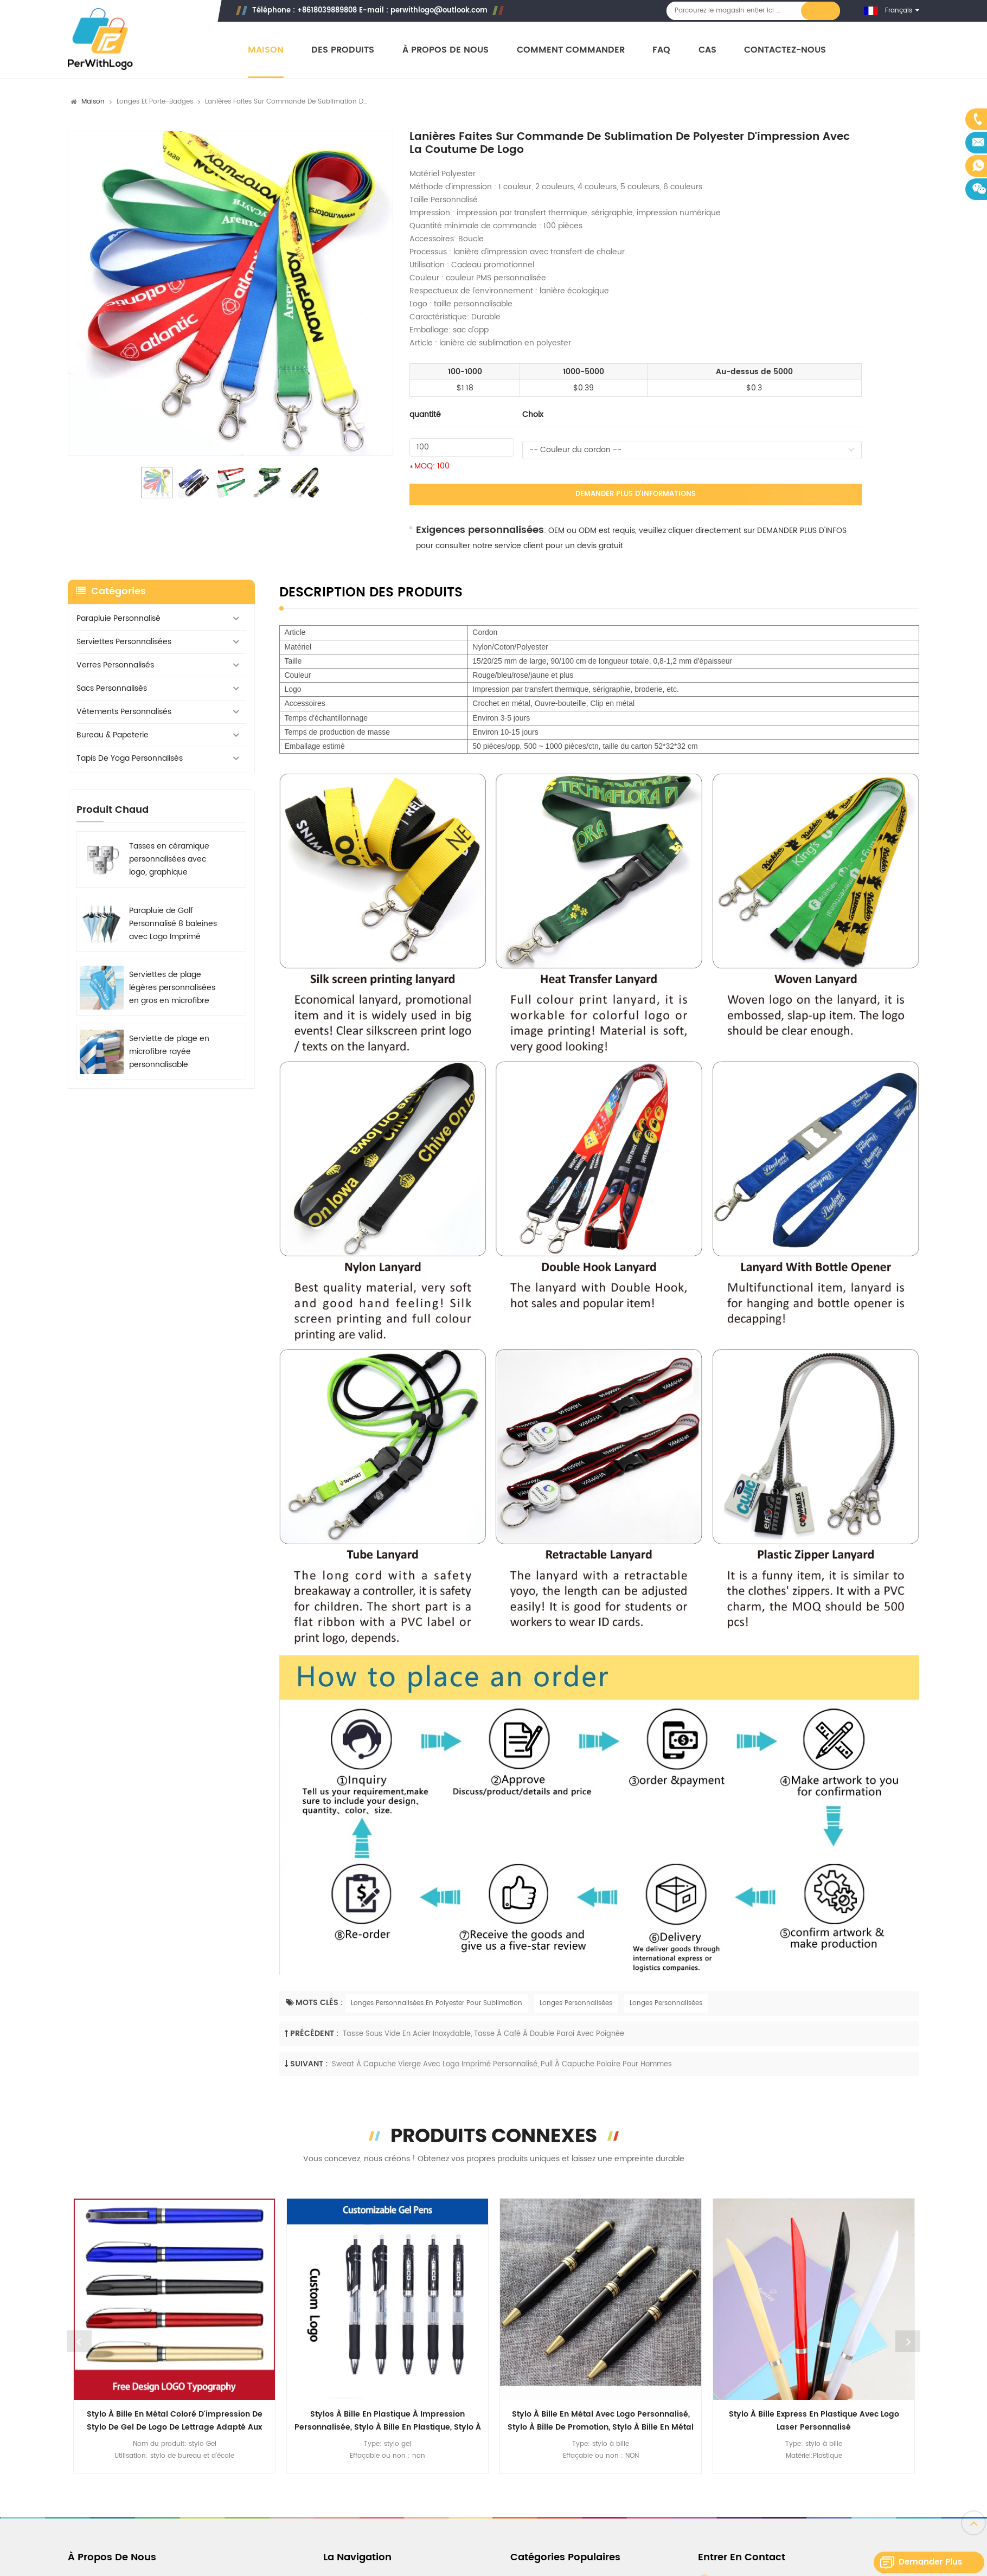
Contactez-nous (785, 50)
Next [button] (907, 2341)
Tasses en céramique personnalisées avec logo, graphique (169, 859)
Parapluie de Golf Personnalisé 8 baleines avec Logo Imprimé (173, 923)
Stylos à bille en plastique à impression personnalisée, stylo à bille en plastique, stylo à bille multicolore (387, 2421)
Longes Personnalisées (576, 2003)
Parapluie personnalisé (118, 618)
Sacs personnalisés (111, 688)
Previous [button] (79, 2341)
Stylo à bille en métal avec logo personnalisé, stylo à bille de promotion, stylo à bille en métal (601, 2420)
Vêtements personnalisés (123, 711)
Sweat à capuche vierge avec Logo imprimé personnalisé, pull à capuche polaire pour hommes (502, 2064)
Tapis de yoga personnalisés (129, 758)
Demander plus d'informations (635, 494)
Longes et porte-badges (155, 102)
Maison (266, 50)
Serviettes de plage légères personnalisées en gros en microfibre (172, 987)
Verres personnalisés (115, 665)
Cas (707, 50)
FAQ (661, 50)
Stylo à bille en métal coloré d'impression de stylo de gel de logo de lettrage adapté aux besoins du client (174, 2421)
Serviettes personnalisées (123, 641)
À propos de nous (445, 50)
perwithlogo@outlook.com (439, 10)
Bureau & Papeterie (112, 735)
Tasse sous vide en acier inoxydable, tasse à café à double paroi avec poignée (483, 2034)
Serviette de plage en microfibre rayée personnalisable (169, 1051)
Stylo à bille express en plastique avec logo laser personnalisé (814, 2420)
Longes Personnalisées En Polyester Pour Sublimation (436, 2003)
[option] (230, 293)
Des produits (342, 50)
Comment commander (571, 50)
